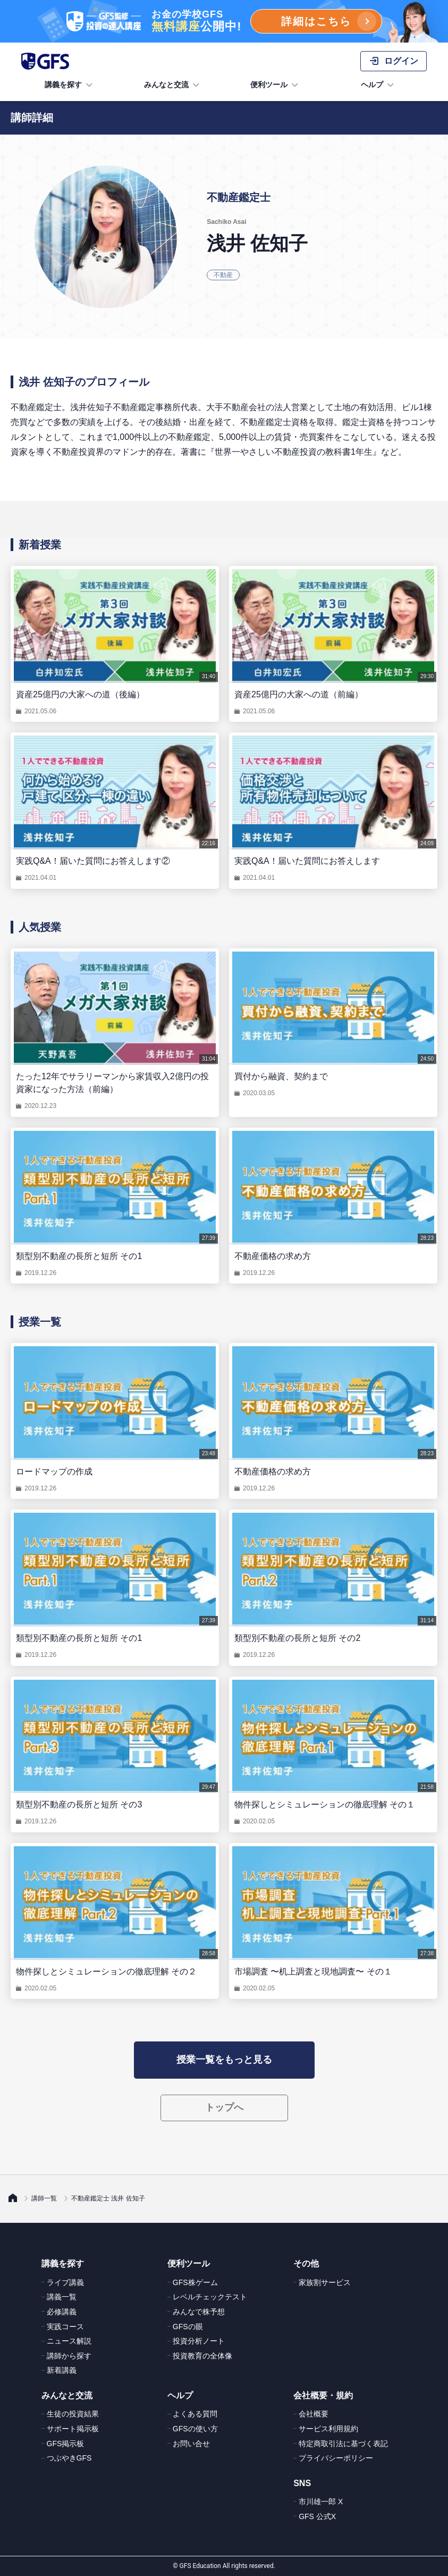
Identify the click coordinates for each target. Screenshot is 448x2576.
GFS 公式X (317, 2516)
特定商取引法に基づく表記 (343, 2443)
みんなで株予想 (199, 2311)
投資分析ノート (199, 2341)
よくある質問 (195, 2414)
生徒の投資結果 (73, 2414)
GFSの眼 (188, 2326)
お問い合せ (191, 2443)
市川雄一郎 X (321, 2501)
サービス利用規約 (328, 2428)
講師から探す (69, 2356)
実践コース (65, 2326)
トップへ (224, 2107)
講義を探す (70, 85)
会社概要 (313, 2414)
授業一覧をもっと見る (224, 2059)
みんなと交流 (172, 85)
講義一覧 (62, 2296)
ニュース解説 (69, 2341)
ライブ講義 (65, 2282)
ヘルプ (378, 85)
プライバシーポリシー (336, 2458)
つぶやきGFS (69, 2458)
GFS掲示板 (65, 2443)
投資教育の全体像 (202, 2356)
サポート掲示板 (73, 2428)
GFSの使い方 (195, 2428)
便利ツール (275, 85)
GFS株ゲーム (195, 2282)
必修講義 (62, 2311)
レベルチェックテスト (210, 2296)
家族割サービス (325, 2282)
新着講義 (62, 2370)
